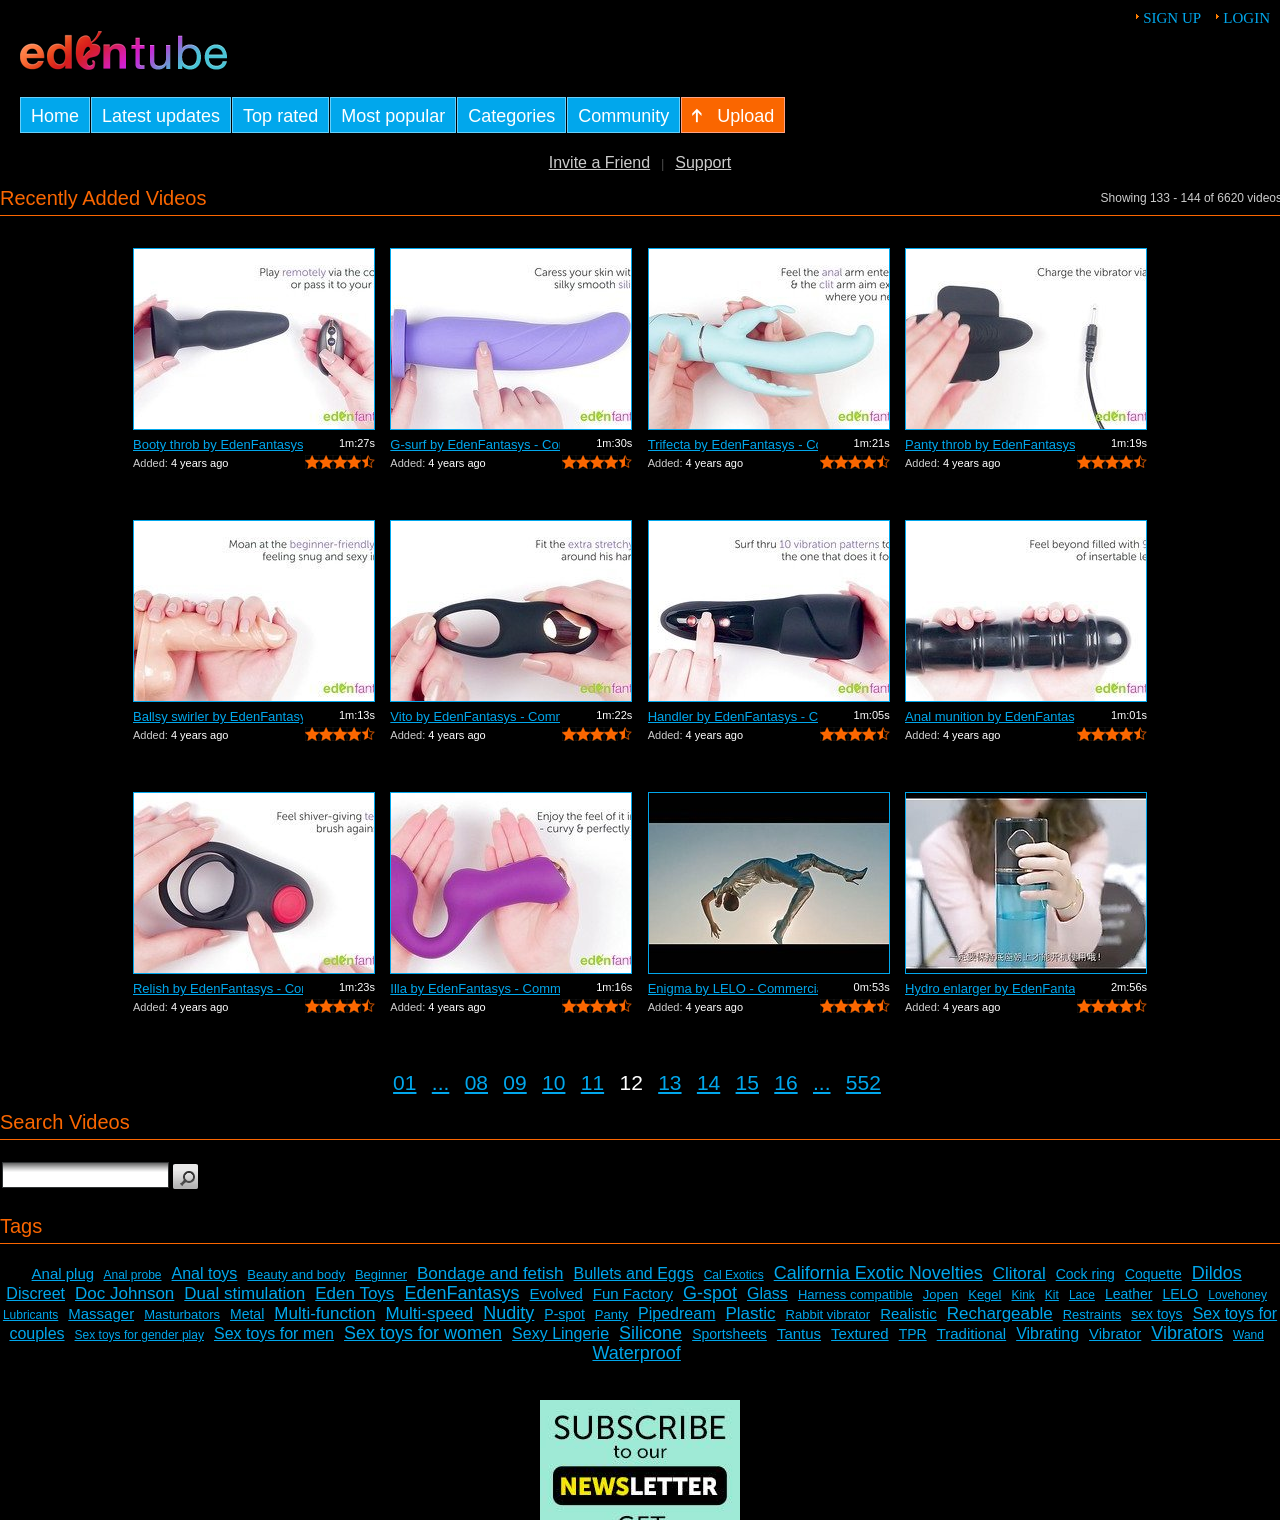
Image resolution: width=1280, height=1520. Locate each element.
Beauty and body (296, 1274)
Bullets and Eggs (634, 1273)
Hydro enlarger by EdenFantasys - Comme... (990, 988)
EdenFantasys (461, 1293)
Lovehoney (1237, 1295)
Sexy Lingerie (560, 1333)
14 (708, 1082)
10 (553, 1082)
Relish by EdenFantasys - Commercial (218, 988)
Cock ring (1085, 1274)
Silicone (650, 1333)
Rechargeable (1000, 1313)
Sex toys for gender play (139, 1335)
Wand (1248, 1335)
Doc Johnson (124, 1293)
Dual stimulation (244, 1293)
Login (1246, 18)
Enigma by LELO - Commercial (733, 988)
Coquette (1153, 1274)
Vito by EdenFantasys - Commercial (475, 716)
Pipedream (676, 1313)
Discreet (35, 1293)
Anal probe (132, 1275)
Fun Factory (633, 1293)
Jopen (940, 1294)
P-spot (564, 1314)
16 (785, 1082)
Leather (1128, 1294)
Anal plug (63, 1273)
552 (863, 1082)
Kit (1052, 1295)
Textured (860, 1333)
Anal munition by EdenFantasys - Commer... (990, 716)
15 (747, 1082)
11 (592, 1082)
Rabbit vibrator (828, 1314)
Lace (1082, 1295)
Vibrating (1047, 1333)
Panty (611, 1314)
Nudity (508, 1313)
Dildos (1217, 1273)
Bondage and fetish (490, 1273)
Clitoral (1019, 1273)
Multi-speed (429, 1313)
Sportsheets (729, 1334)
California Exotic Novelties (878, 1273)
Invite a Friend (599, 162)
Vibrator (1115, 1333)
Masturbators (182, 1314)
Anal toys (205, 1273)
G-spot (710, 1293)
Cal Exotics (734, 1275)
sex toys (1156, 1314)
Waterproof (636, 1353)
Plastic (750, 1313)
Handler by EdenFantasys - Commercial (733, 716)
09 (514, 1082)
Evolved (555, 1293)
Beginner (381, 1274)
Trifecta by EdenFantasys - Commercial (733, 444)
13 (669, 1082)
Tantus (799, 1333)
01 (404, 1082)
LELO (1180, 1294)
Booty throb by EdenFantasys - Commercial (218, 444)
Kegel (984, 1294)
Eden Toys (354, 1293)
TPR (913, 1334)
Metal (247, 1314)
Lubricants (30, 1315)
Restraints (1092, 1314)
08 (476, 1082)
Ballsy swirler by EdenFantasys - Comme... (218, 716)
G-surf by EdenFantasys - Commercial (475, 444)
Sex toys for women (423, 1333)
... (441, 1082)
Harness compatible (855, 1294)
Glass (767, 1293)
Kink (1022, 1295)
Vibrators (1187, 1333)
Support (703, 162)
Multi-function (324, 1313)
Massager (101, 1313)
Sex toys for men (274, 1333)
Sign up (1172, 18)
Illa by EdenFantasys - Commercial (475, 988)
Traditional (971, 1333)
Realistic (908, 1313)
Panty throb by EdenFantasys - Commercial (990, 444)
